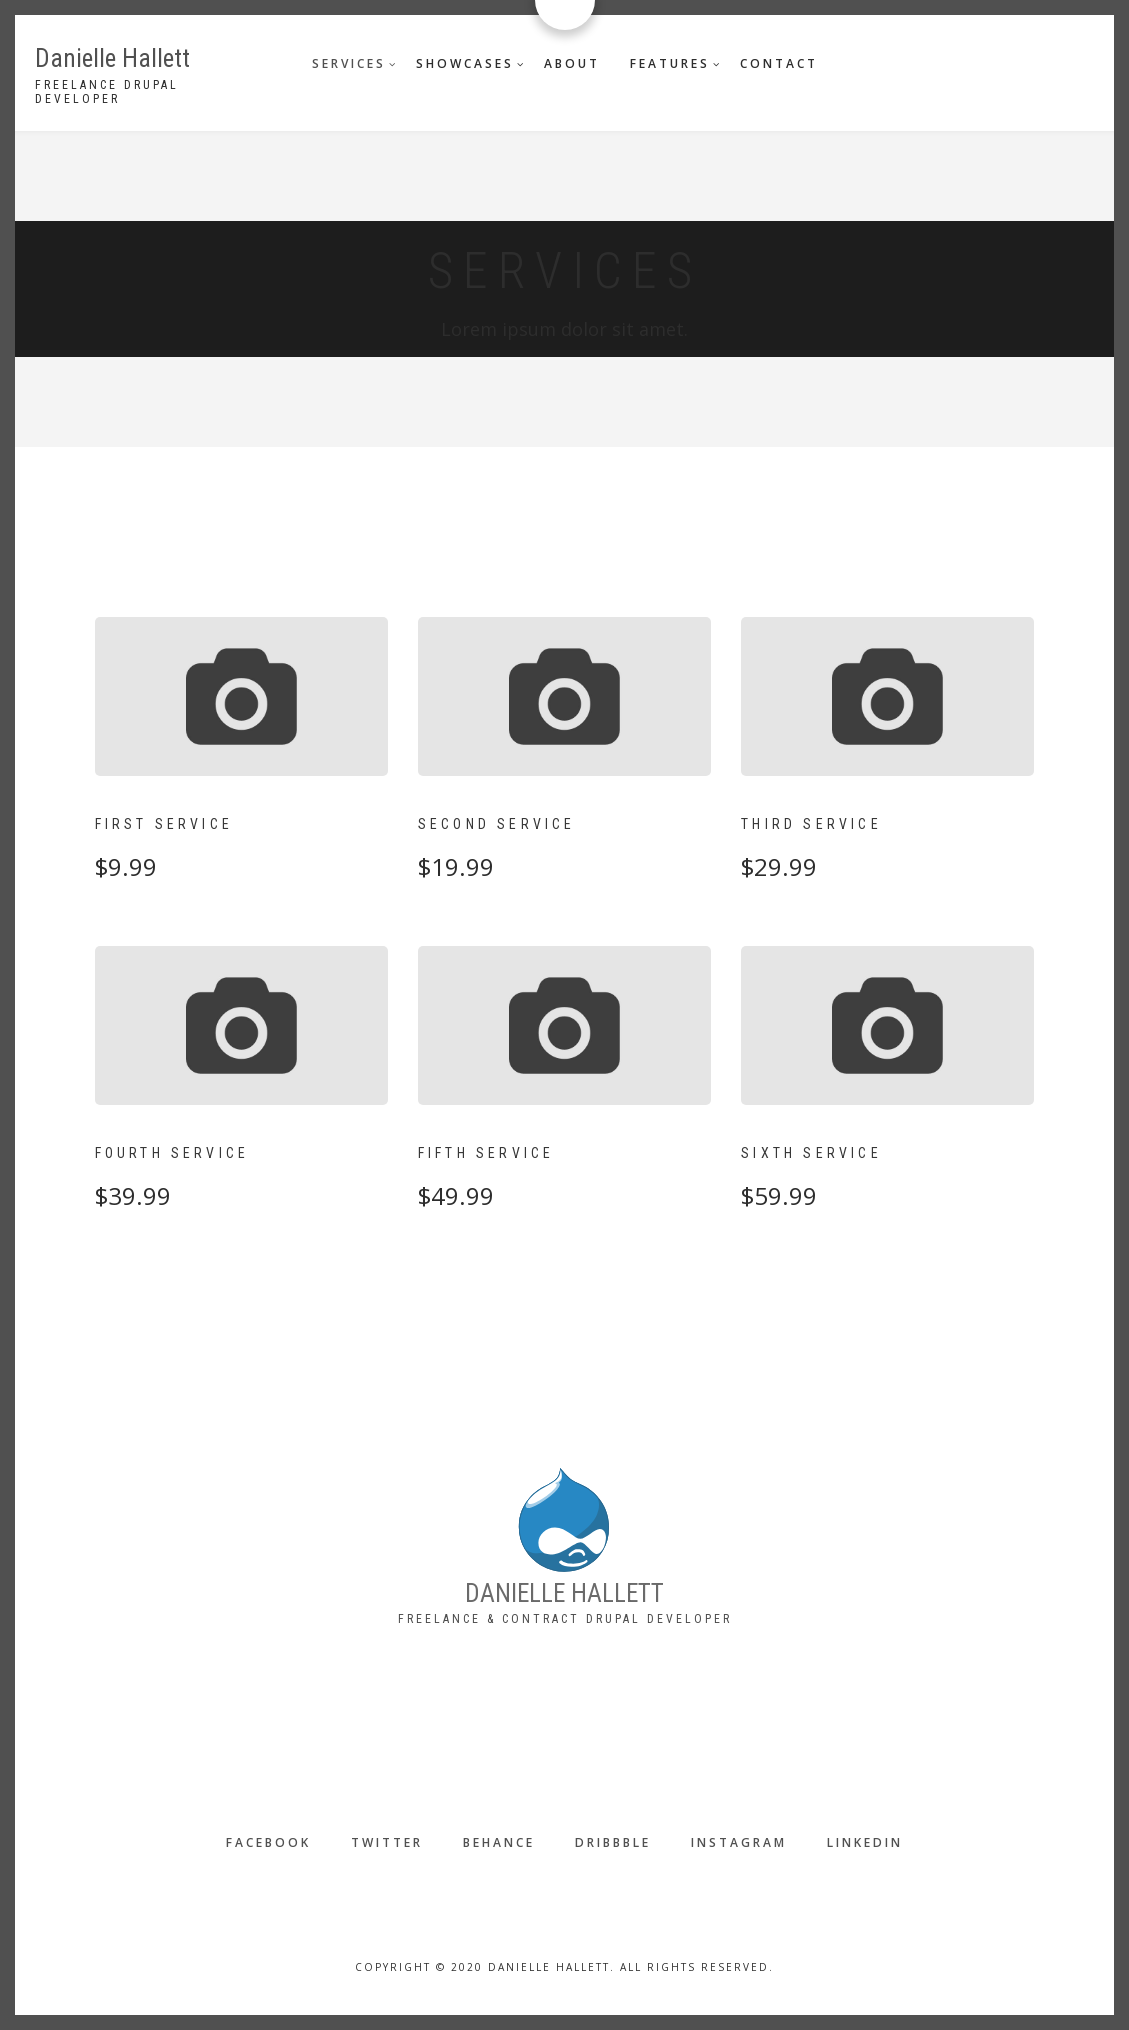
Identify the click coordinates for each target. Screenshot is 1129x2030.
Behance (499, 1842)
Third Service (811, 824)
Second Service (497, 824)
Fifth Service (486, 1153)
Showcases (465, 63)
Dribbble (613, 1842)
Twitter (387, 1842)
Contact (779, 63)
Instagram (739, 1842)
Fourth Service (172, 1153)
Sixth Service (811, 1153)
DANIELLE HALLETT (564, 1593)
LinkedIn (865, 1842)
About (572, 63)
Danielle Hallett (112, 58)
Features (670, 63)
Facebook (268, 1842)
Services (349, 63)
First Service (164, 824)
